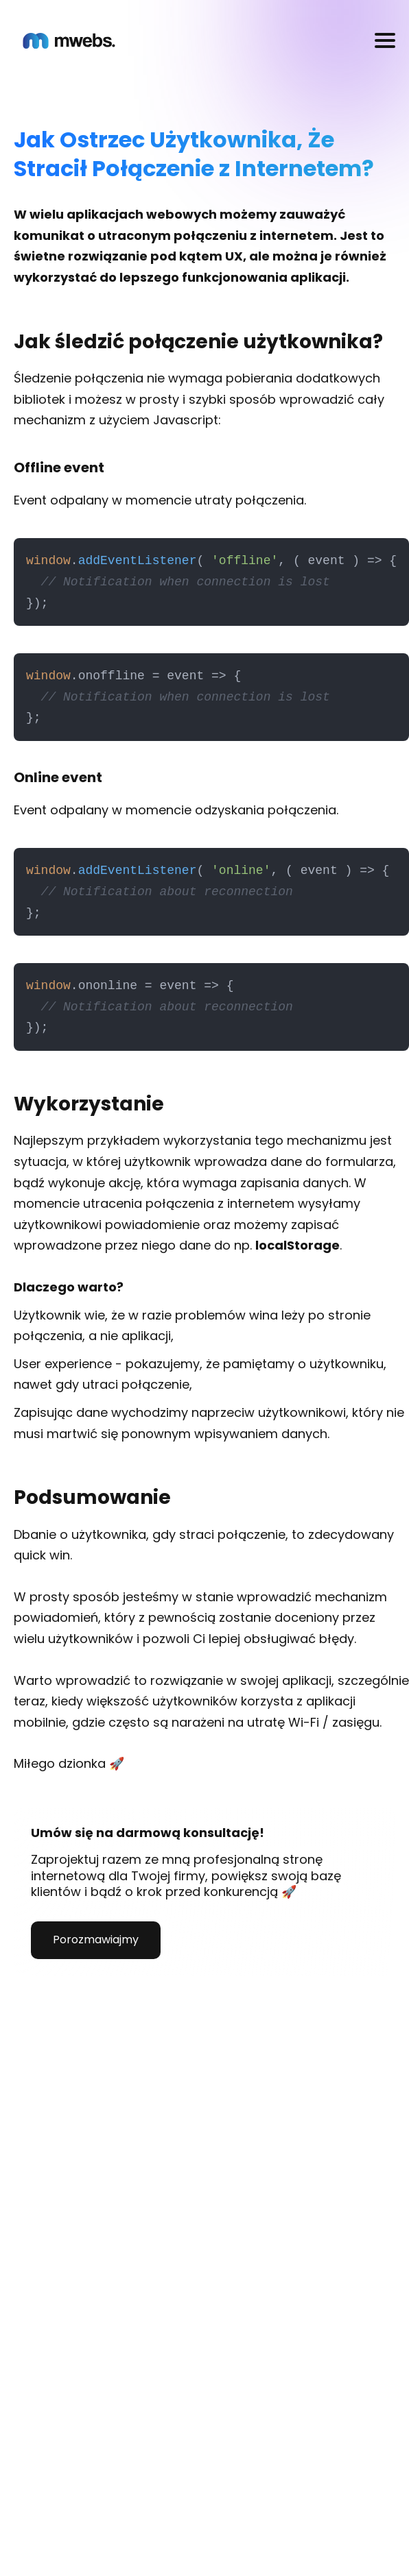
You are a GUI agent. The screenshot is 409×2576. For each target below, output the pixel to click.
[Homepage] (69, 41)
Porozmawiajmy (96, 1939)
